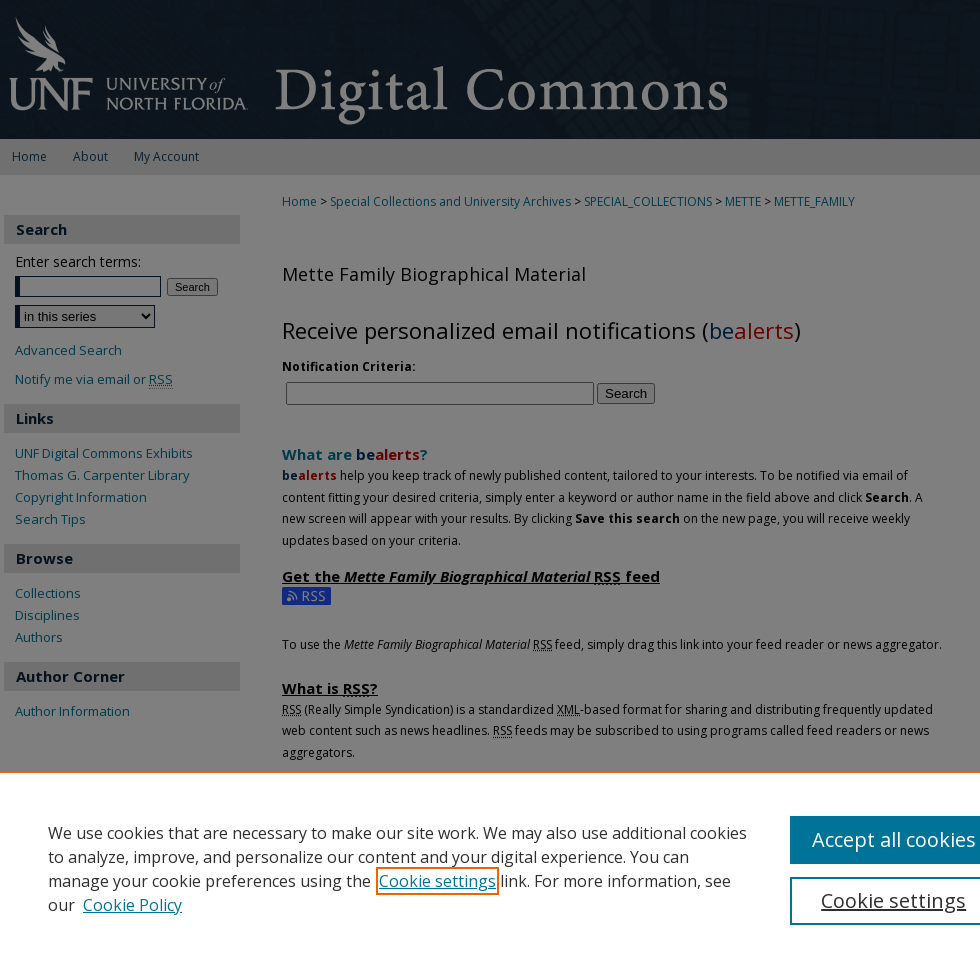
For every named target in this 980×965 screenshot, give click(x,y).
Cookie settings (437, 881)
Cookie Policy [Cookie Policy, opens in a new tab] (132, 905)
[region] (490, 868)
